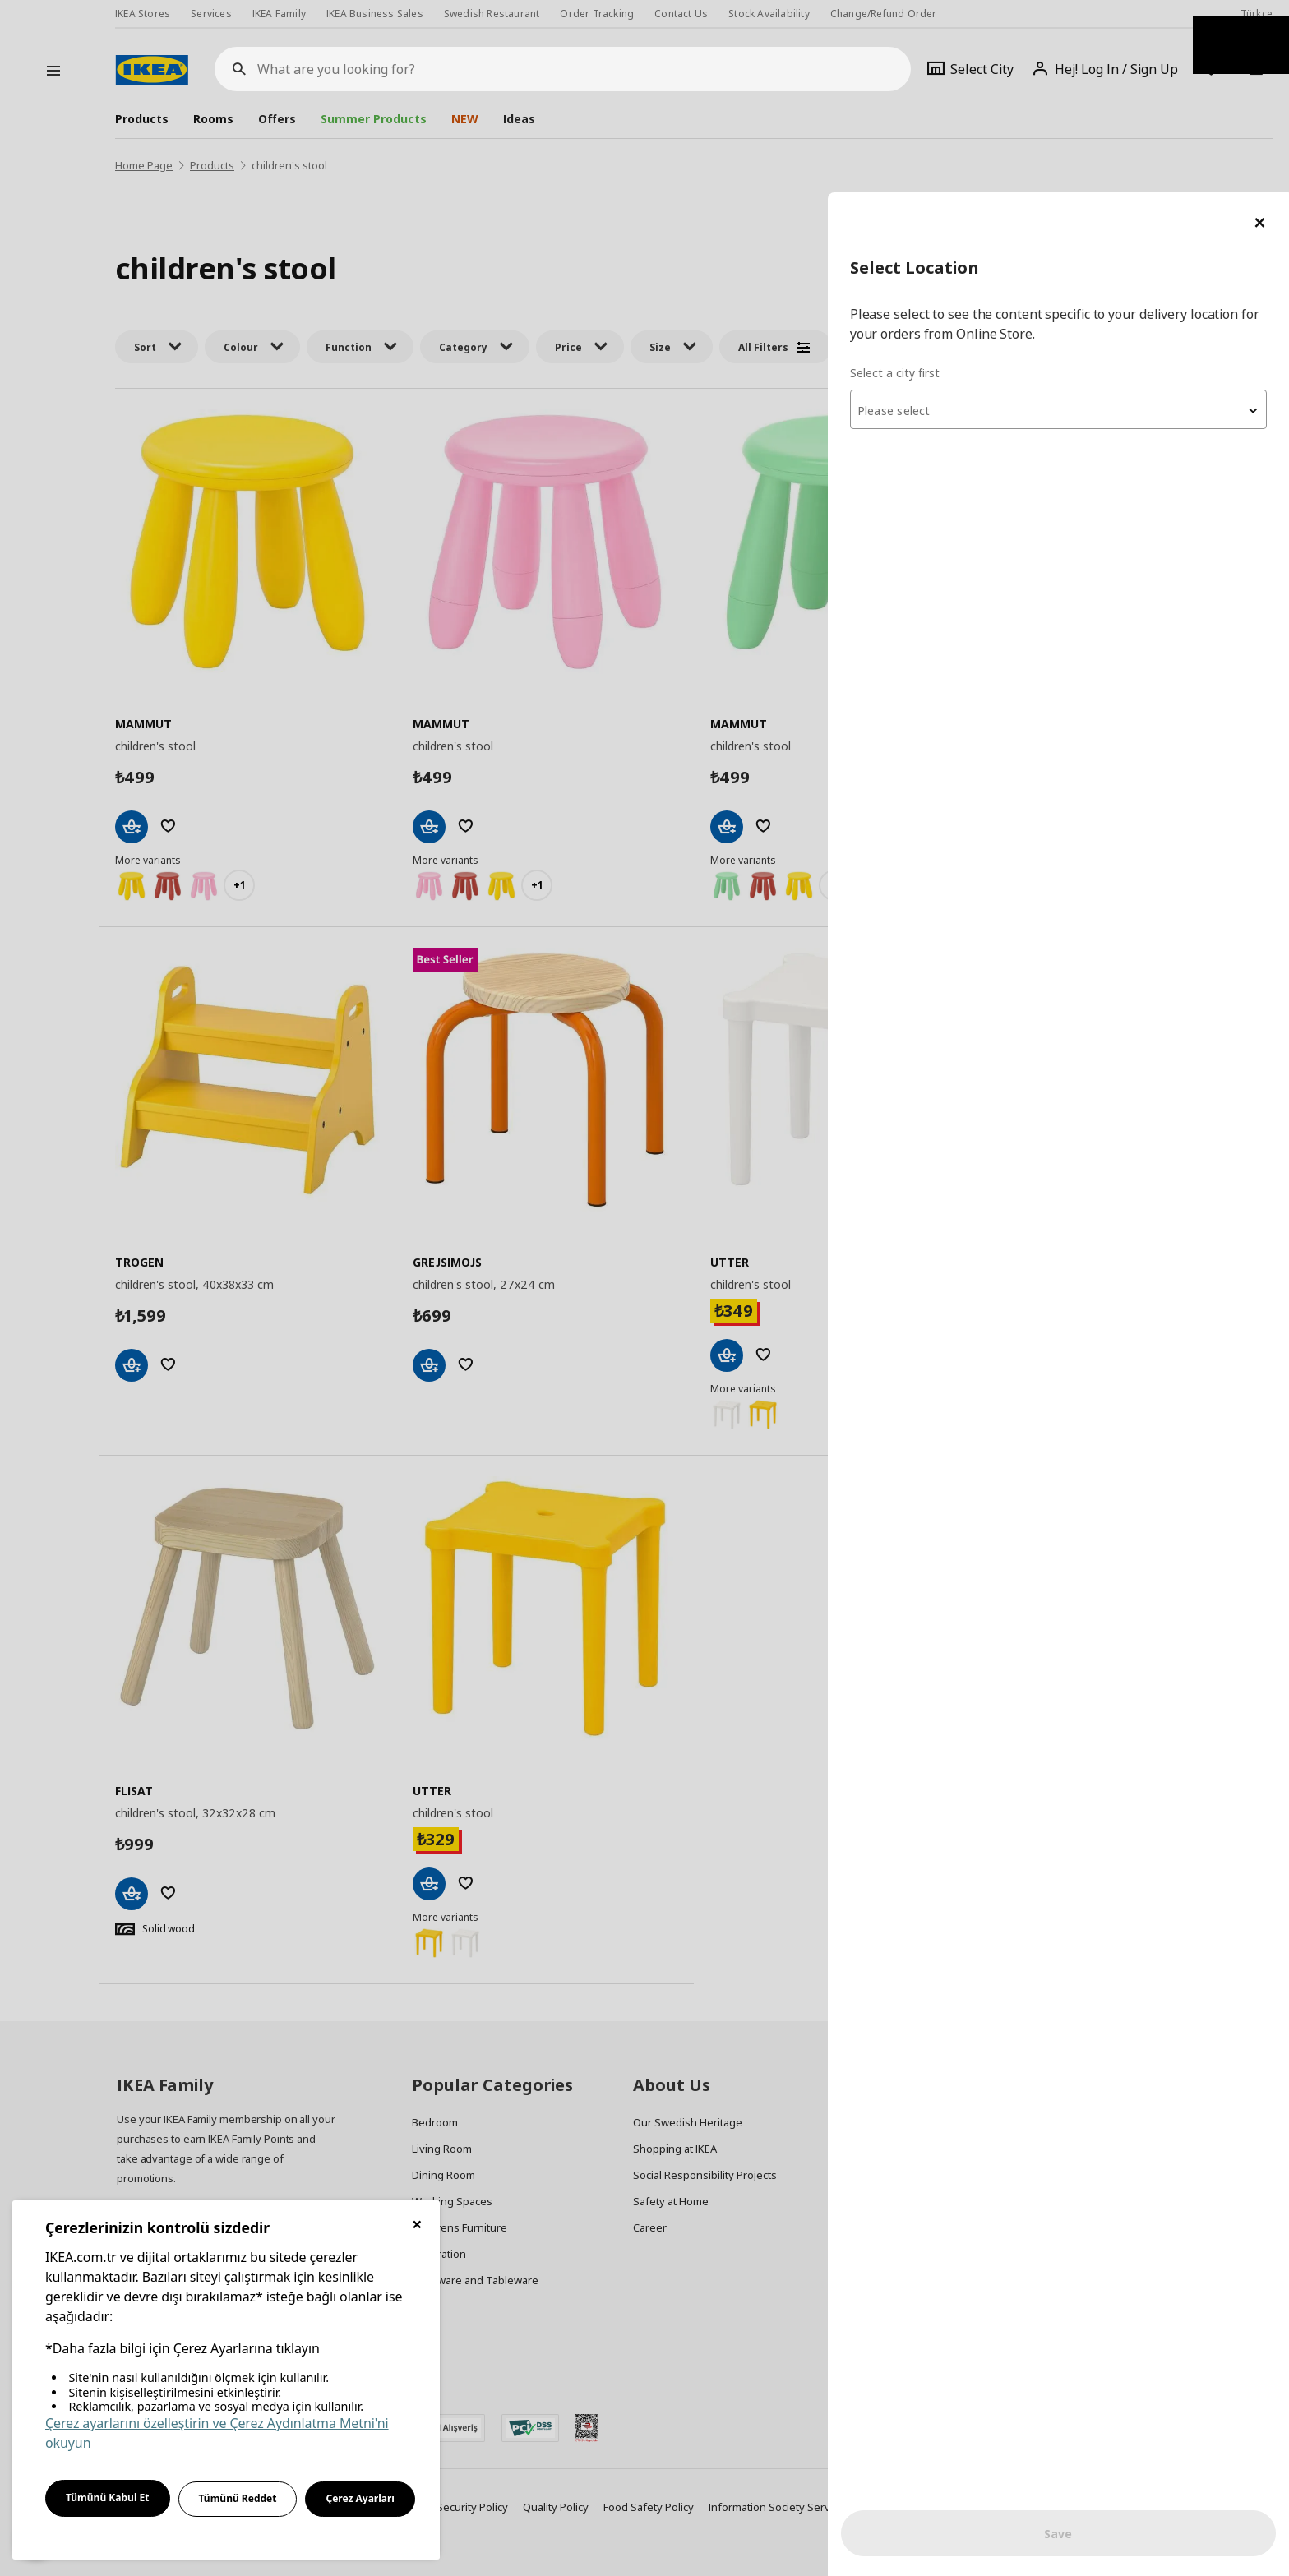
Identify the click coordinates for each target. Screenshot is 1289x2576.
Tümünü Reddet (238, 2498)
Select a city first (961, 180)
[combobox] (1092, 217)
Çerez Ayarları (360, 2498)
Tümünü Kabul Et (108, 2497)
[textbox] (1091, 218)
